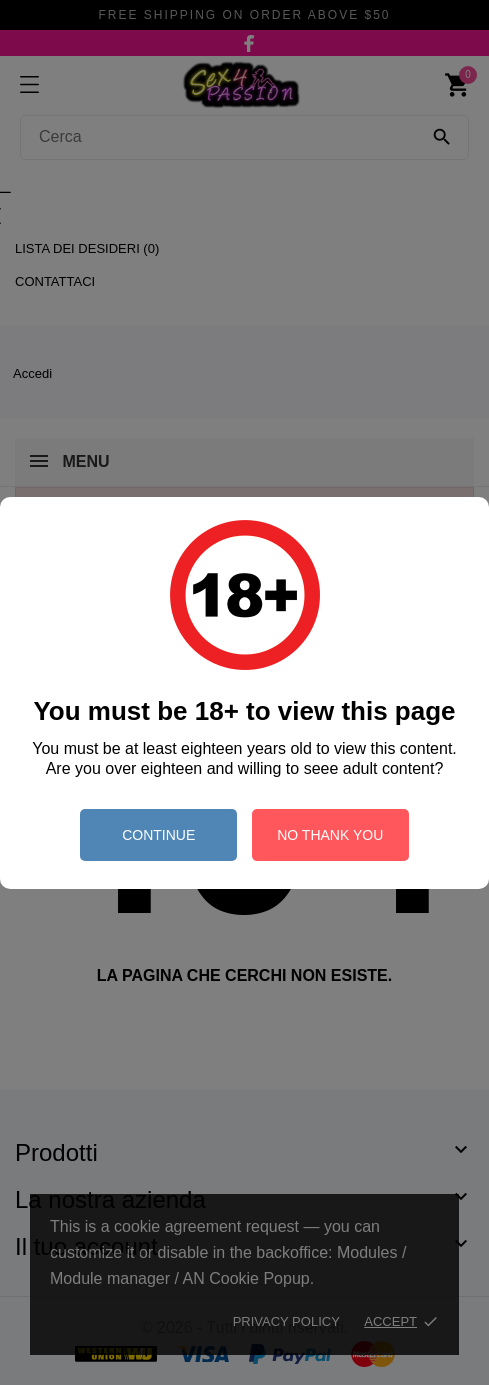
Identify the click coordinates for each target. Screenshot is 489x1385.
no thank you (330, 835)
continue (158, 835)
